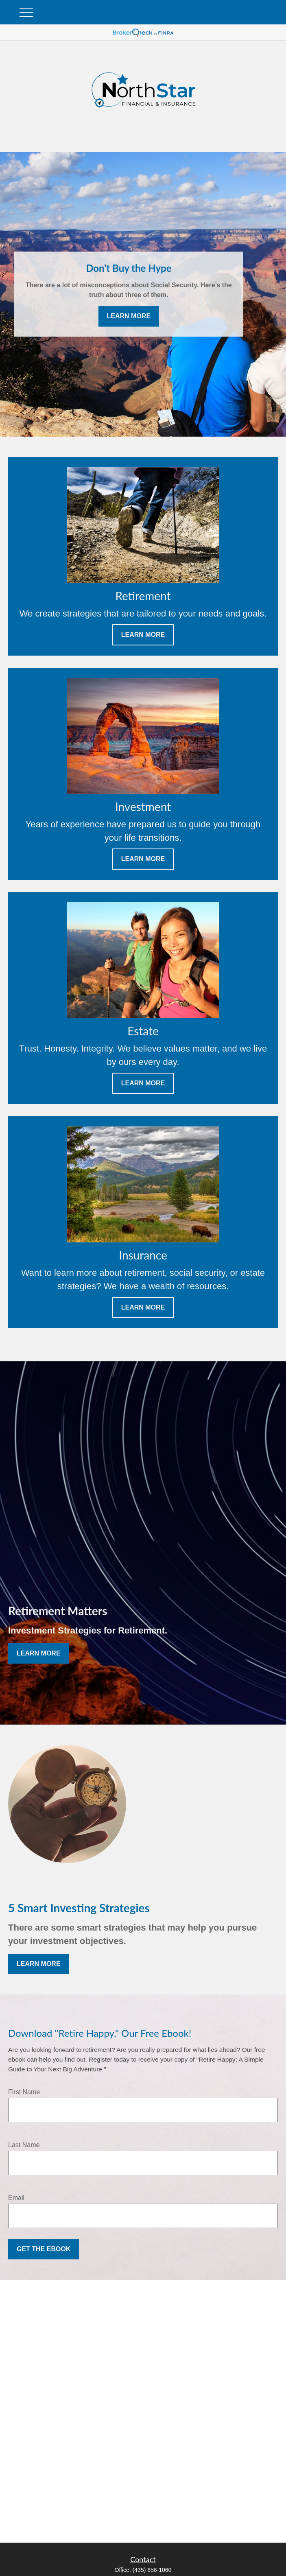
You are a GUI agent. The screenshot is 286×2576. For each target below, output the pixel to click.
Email (16, 2197)
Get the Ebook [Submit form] (43, 2249)
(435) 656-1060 (152, 2570)
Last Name (23, 2144)
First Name (24, 2091)
